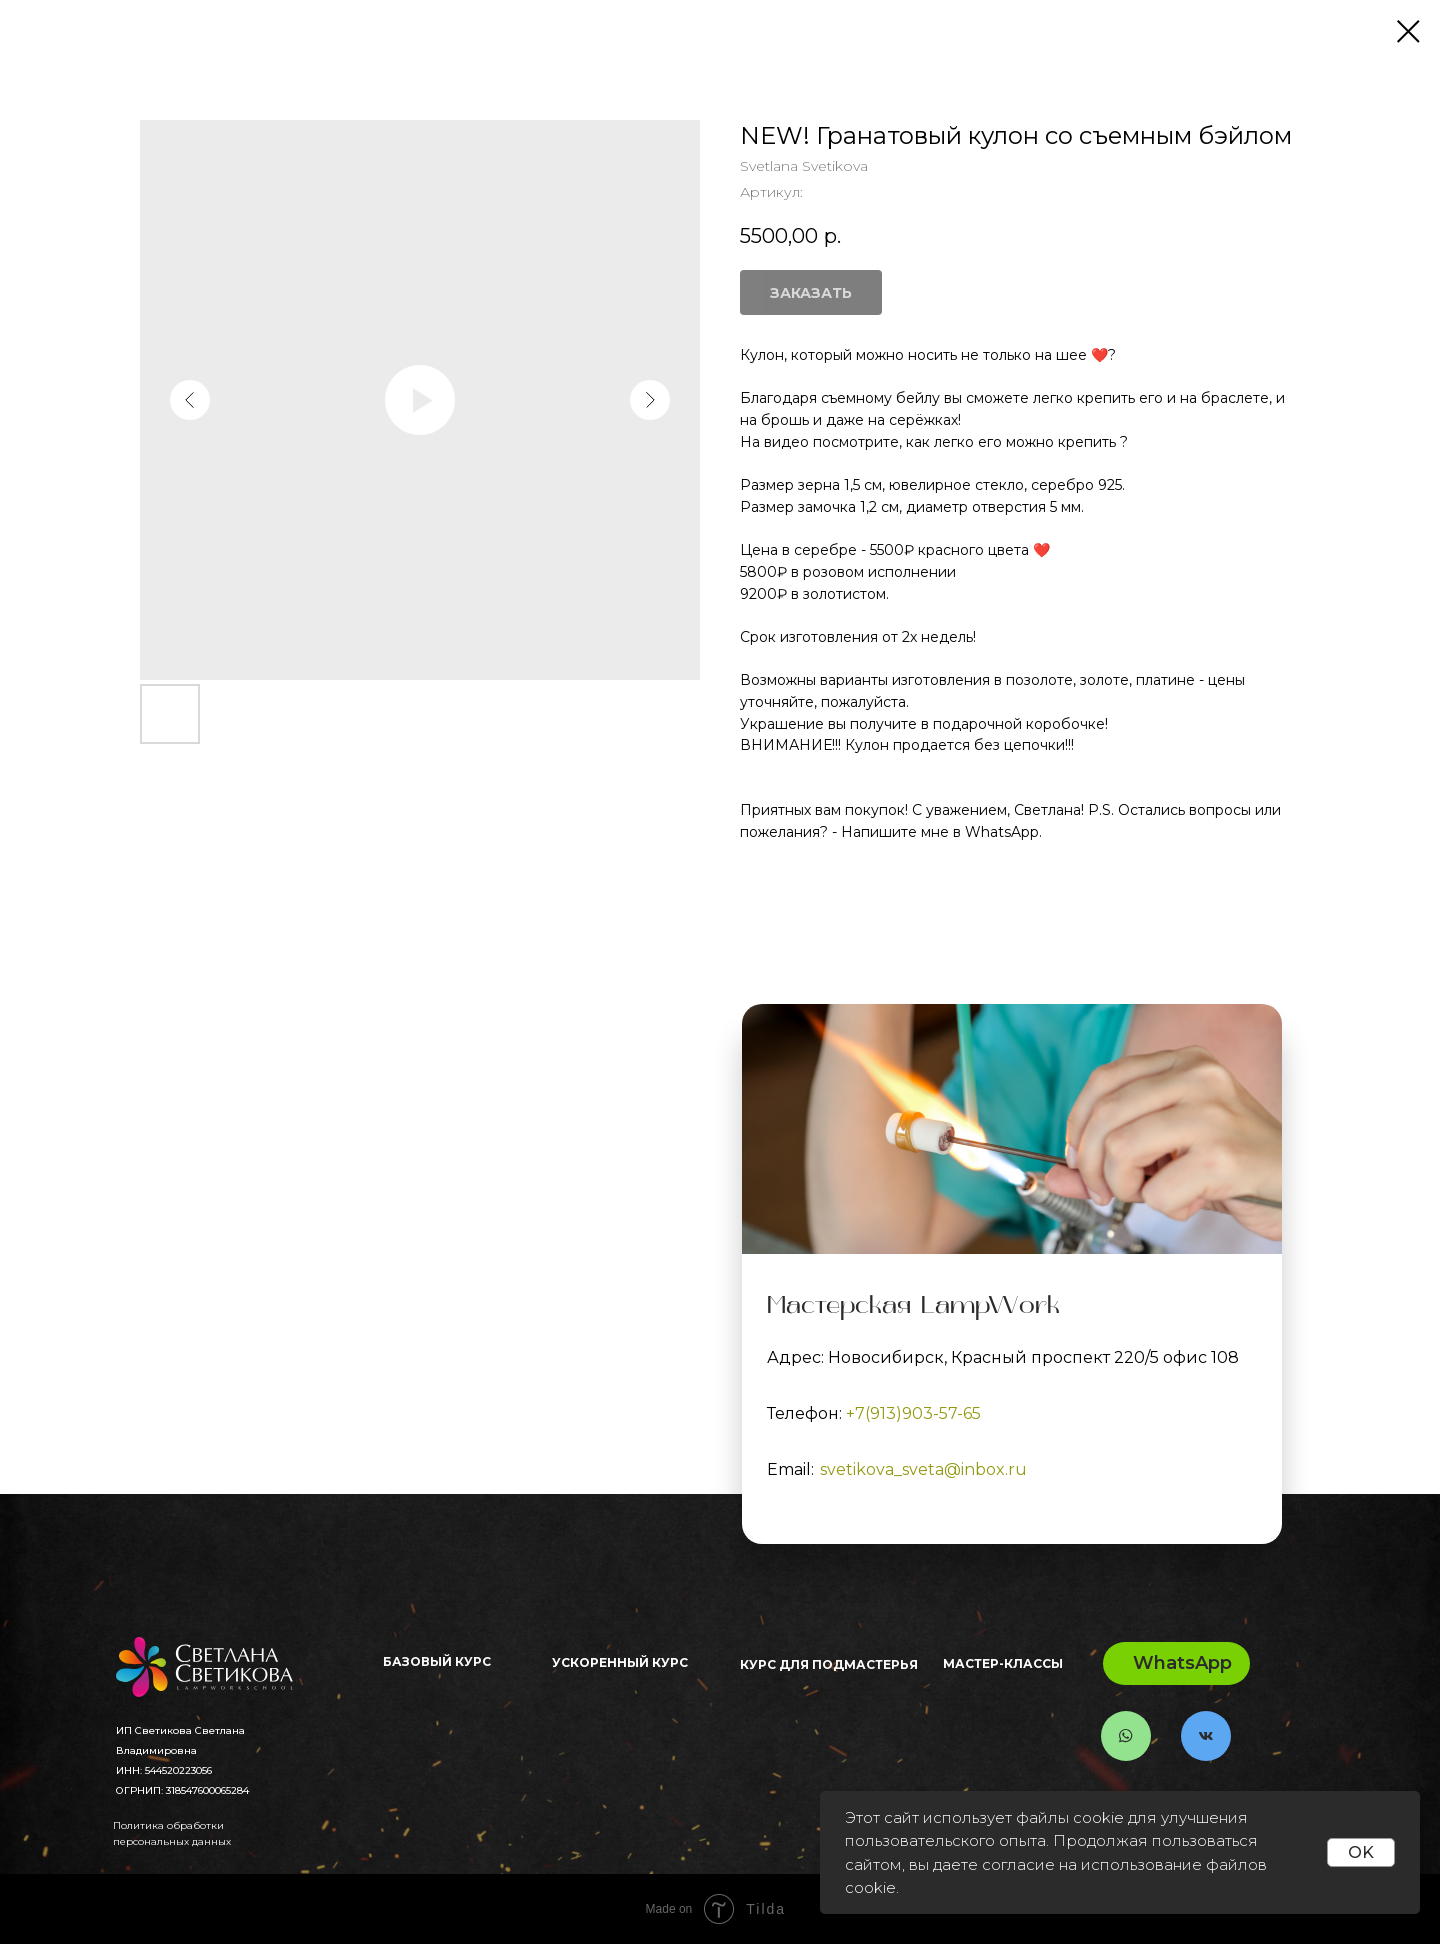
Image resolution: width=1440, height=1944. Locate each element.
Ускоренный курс (620, 1662)
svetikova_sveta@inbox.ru (923, 1469)
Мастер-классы (1003, 1663)
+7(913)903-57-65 (913, 1413)
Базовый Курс (437, 1661)
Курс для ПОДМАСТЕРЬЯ (829, 1664)
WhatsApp (1182, 1663)
